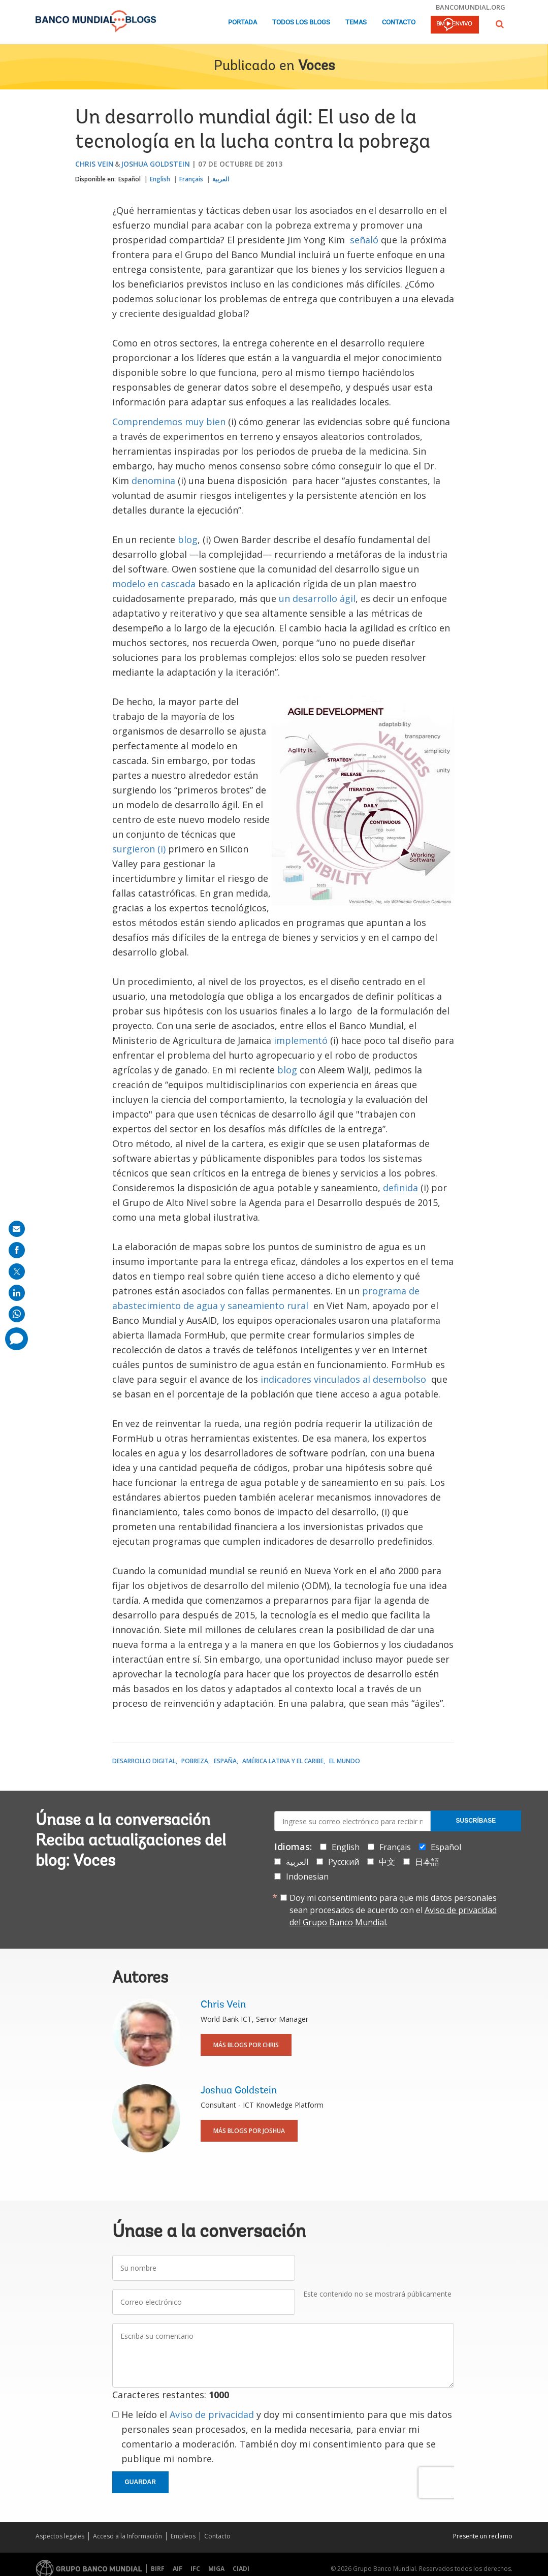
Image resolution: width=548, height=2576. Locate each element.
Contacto (398, 22)
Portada (242, 22)
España (225, 1761)
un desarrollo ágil (317, 598)
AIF (177, 2568)
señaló (362, 240)
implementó (301, 1040)
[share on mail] (17, 1229)
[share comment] (16, 1338)
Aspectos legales (60, 2536)
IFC (195, 2568)
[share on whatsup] (17, 1314)
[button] (500, 24)
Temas (356, 22)
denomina (153, 480)
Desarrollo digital (144, 1761)
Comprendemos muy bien (168, 422)
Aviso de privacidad (212, 2414)
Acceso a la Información (127, 2536)
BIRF (158, 2568)
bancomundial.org (470, 7)
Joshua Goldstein (155, 164)
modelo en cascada (155, 584)
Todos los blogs (301, 22)
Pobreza (194, 1761)
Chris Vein (94, 164)
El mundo (344, 1761)
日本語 (427, 1861)
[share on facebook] (17, 1250)
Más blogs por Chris (246, 2045)
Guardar (140, 2482)
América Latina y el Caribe (283, 1761)
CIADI (241, 2568)
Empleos (183, 2536)
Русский (343, 1861)
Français (191, 179)
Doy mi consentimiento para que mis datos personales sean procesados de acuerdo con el (393, 1910)
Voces (316, 66)
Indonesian (307, 1876)
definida (402, 1188)
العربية (220, 179)
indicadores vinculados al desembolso (343, 1379)
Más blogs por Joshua (249, 2130)
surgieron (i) (140, 849)
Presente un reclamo (482, 2536)
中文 (387, 1861)
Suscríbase (476, 1820)
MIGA (216, 2568)
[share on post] (17, 1271)
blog (188, 539)
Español (129, 179)
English (160, 179)
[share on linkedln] (17, 1293)
